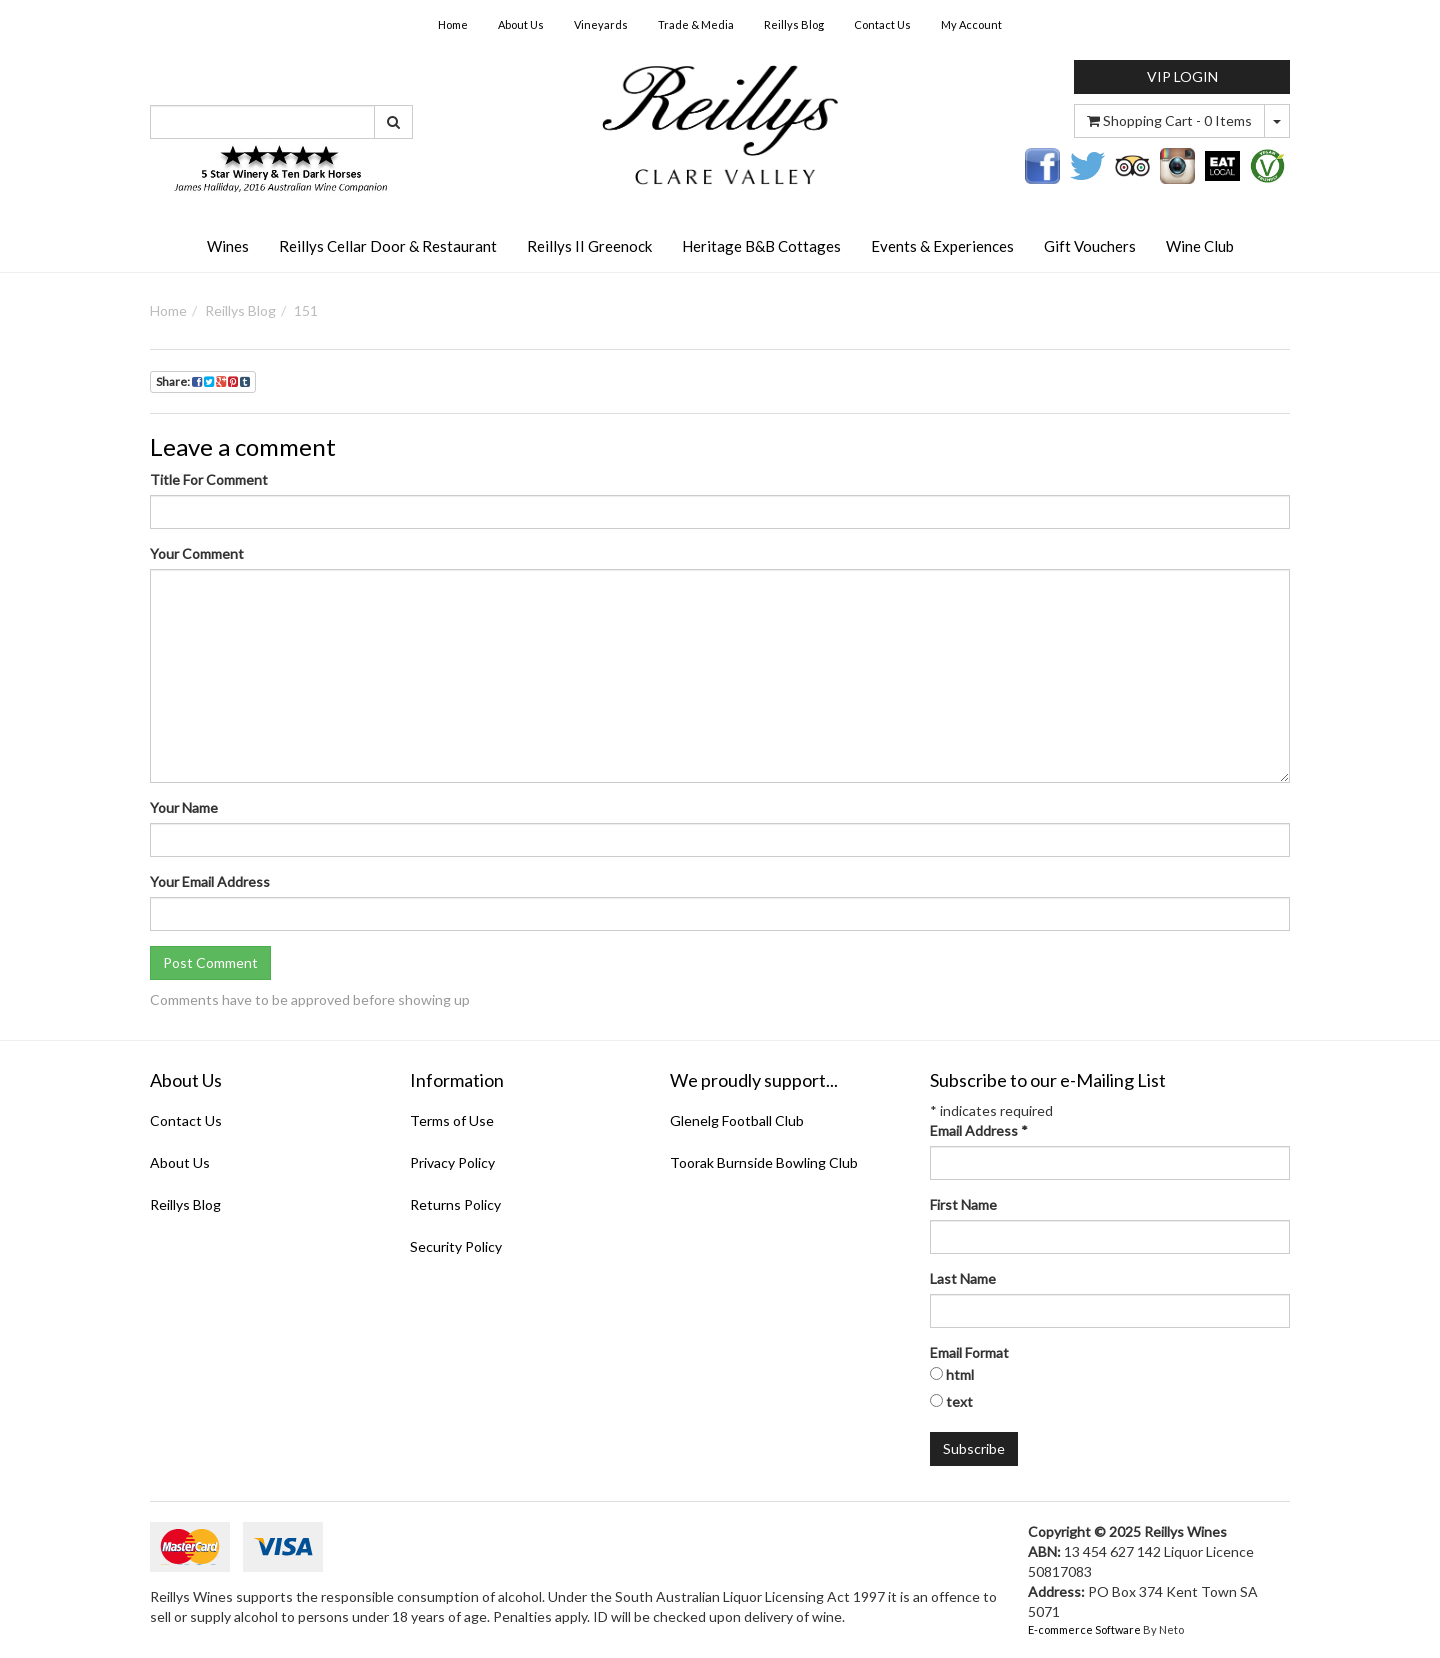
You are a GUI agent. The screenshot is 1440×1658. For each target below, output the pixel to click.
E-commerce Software (1084, 1629)
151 (306, 310)
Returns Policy (455, 1204)
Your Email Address (210, 881)
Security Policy (456, 1246)
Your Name (184, 807)
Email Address (979, 1130)
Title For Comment (209, 479)
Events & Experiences (942, 246)
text (959, 1401)
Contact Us (882, 24)
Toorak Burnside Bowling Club (764, 1162)
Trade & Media (696, 24)
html (960, 1374)
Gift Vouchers (1090, 246)
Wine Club (1200, 246)
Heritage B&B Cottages (761, 246)
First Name (963, 1204)
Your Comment (197, 553)
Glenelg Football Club (737, 1120)
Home (453, 24)
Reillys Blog (794, 24)
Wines (228, 246)
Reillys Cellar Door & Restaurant (388, 246)
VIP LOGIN (1182, 76)
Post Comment (210, 962)
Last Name (963, 1278)
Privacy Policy (452, 1162)
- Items (1169, 120)
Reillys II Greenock (589, 246)
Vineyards (601, 24)
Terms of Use (452, 1120)
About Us (521, 24)
